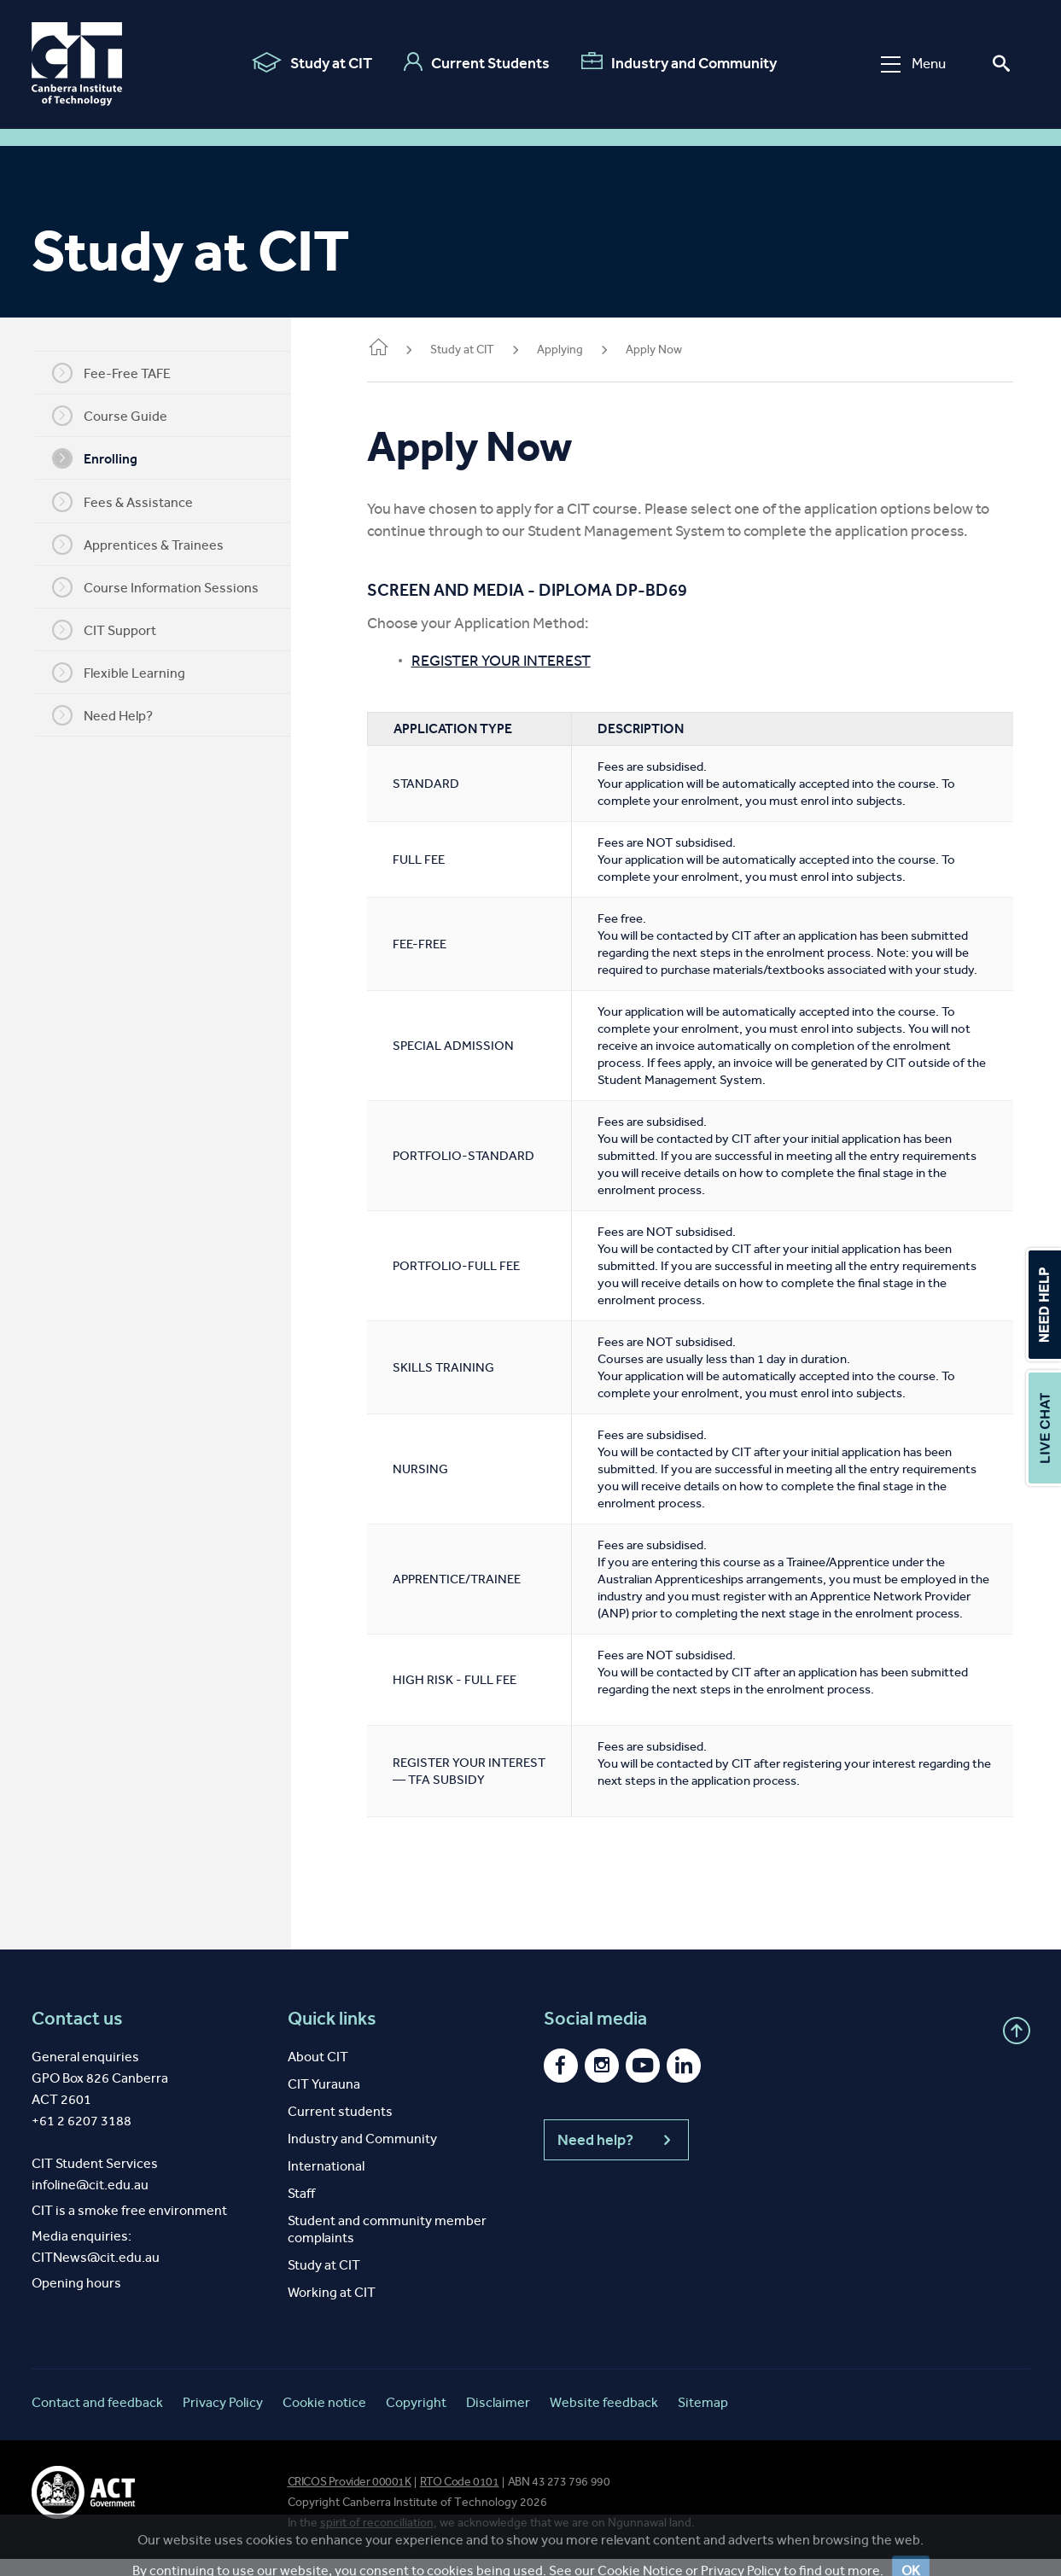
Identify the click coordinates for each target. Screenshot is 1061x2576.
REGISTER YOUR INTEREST (519, 660)
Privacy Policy (223, 2419)
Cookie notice (324, 2419)
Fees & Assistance (131, 502)
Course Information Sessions (164, 587)
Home (397, 348)
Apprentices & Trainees (147, 544)
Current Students (477, 62)
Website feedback (604, 2419)
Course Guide (119, 415)
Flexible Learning (128, 672)
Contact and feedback (97, 2419)
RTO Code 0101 (459, 2498)
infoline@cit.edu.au (90, 2202)
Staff (301, 2210)
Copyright (416, 2419)
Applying (579, 349)
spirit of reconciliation (377, 2539)
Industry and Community (679, 62)
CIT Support (113, 630)
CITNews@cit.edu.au (96, 2274)
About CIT (318, 2074)
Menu (913, 64)
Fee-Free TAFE (120, 373)
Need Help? (111, 715)
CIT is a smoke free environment (129, 2227)
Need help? (616, 2157)
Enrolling (104, 458)
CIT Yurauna (324, 2101)
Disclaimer (498, 2419)
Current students (340, 2128)
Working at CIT (332, 2309)
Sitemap (703, 2419)
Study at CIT (312, 62)
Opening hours (76, 2300)
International (326, 2183)
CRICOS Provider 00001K (349, 2498)
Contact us (77, 2036)
